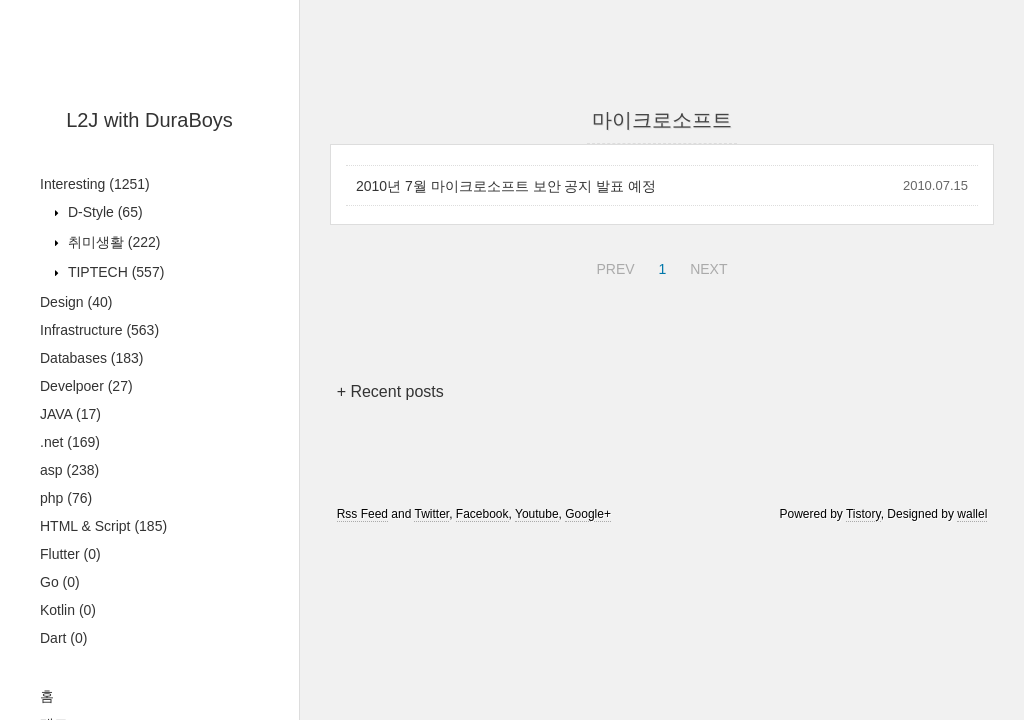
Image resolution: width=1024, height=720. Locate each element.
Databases (92, 358)
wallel (972, 514)
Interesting (95, 184)
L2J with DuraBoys (149, 120)
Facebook (482, 514)
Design (76, 302)
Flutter (70, 554)
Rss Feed (362, 514)
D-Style (103, 212)
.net (70, 442)
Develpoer (86, 386)
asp (69, 470)
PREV (612, 266)
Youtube (537, 514)
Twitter (431, 514)
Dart (63, 638)
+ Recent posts (390, 391)
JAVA (70, 414)
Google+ (588, 514)
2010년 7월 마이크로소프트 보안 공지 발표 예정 (506, 186)
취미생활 (112, 242)
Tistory (863, 514)
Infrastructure (99, 330)
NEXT (706, 266)
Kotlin (68, 610)
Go (60, 582)
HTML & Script (103, 526)
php (66, 498)
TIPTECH (114, 272)
